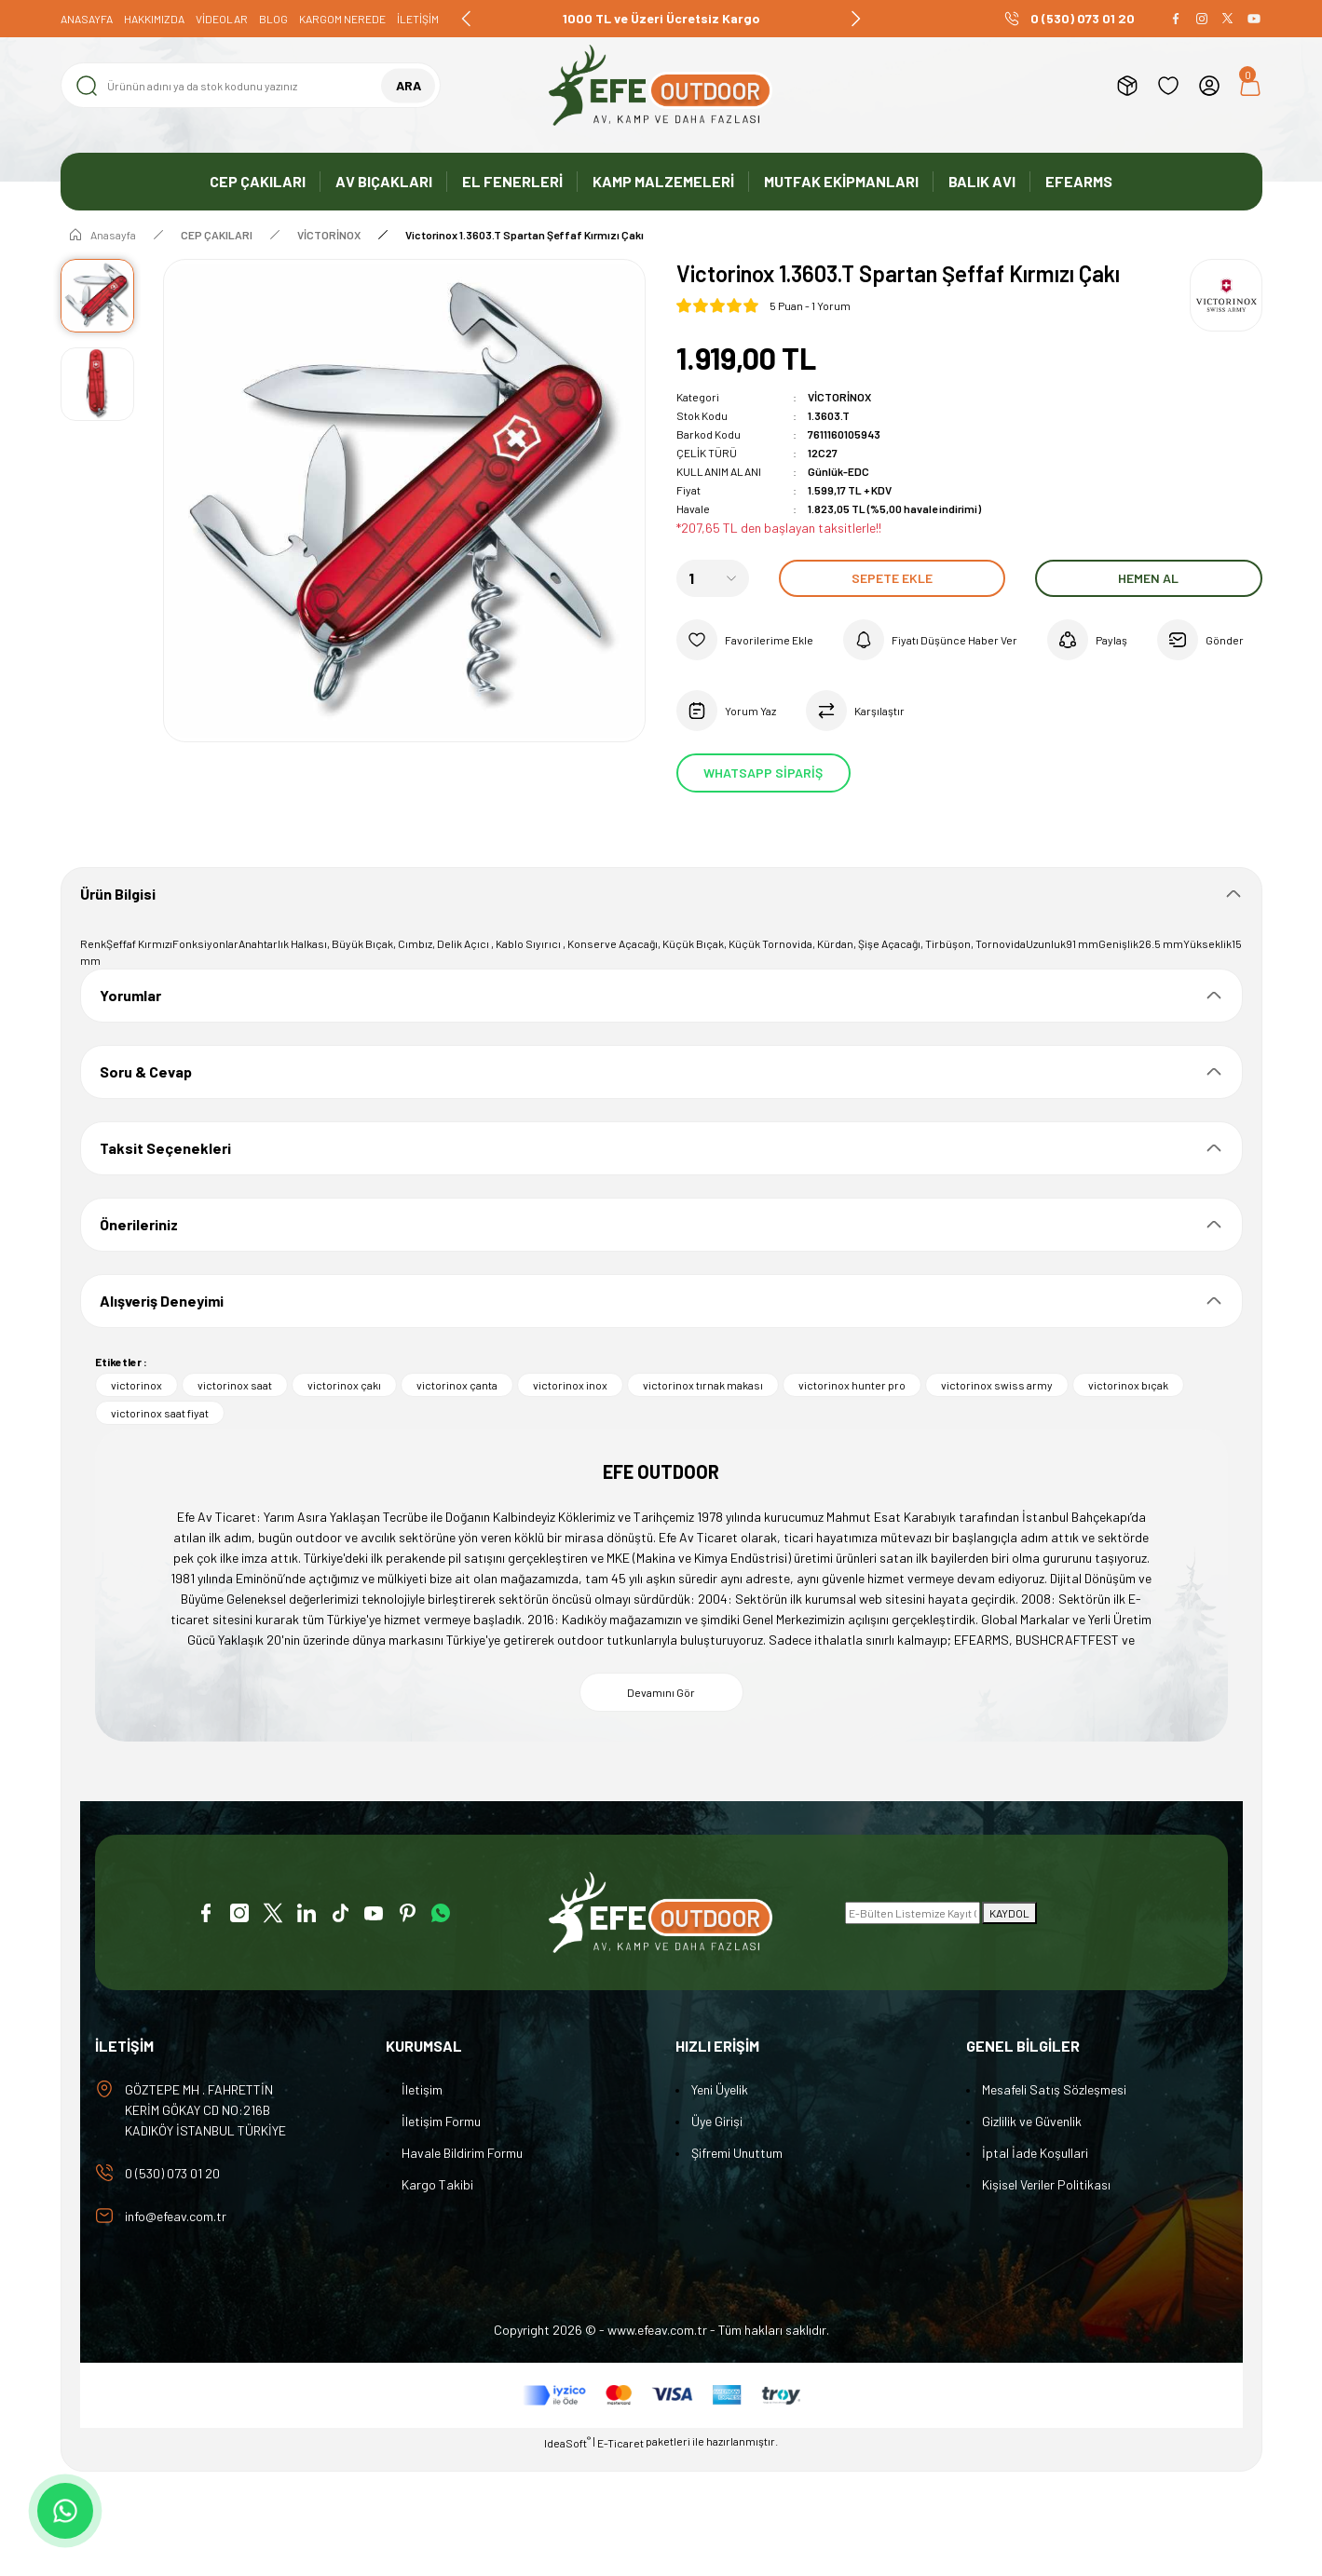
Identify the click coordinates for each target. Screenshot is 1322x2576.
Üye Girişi (717, 2121)
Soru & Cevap (146, 1071)
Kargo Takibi (437, 2184)
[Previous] (467, 18)
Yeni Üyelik (719, 2089)
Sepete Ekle (892, 578)
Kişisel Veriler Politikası (1046, 2184)
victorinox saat (235, 1384)
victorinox (136, 1384)
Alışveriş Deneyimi (162, 1300)
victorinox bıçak (1128, 1384)
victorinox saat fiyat (160, 1412)
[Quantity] (712, 578)
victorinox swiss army (997, 1384)
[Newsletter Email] (912, 1913)
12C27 (823, 452)
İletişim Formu (441, 2121)
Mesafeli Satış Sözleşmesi (1054, 2089)
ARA (408, 85)
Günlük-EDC (838, 471)
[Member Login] (1209, 86)
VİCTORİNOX (839, 396)
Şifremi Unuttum (737, 2153)
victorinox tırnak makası (703, 1384)
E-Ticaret (620, 2442)
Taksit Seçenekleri (165, 1148)
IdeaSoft (567, 2441)
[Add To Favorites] (744, 639)
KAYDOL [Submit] (1009, 1912)
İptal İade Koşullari (1035, 2153)
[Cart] (1250, 86)
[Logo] (660, 85)
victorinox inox (570, 1384)
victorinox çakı (344, 1384)
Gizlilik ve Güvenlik (1032, 2121)
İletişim (422, 2089)
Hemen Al (1148, 578)
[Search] (251, 85)
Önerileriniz (139, 1224)
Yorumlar (130, 995)
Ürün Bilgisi (118, 893)
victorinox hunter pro (852, 1384)
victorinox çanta (456, 1384)
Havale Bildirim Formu (462, 2153)
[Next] (855, 18)
